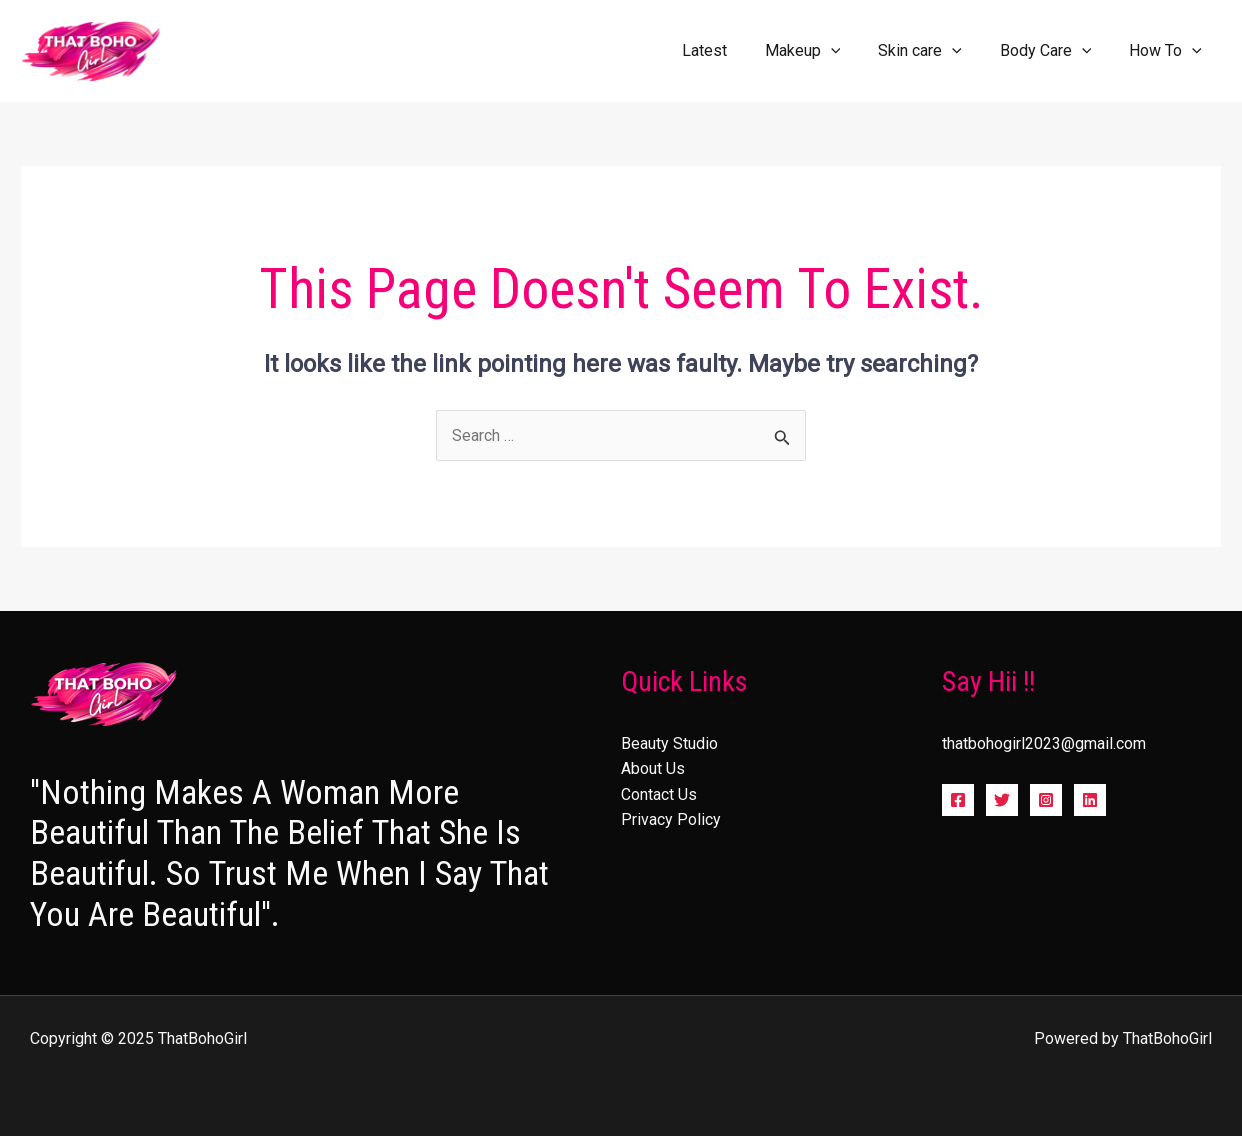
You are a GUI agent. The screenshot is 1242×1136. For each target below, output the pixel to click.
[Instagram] (1046, 801)
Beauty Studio (669, 743)
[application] (852, 50)
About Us (653, 769)
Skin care (935, 50)
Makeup (824, 50)
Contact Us (659, 794)
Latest (731, 50)
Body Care (1055, 50)
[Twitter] (1002, 801)
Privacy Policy (671, 820)
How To (1168, 50)
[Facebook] (958, 801)
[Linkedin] (1090, 801)
